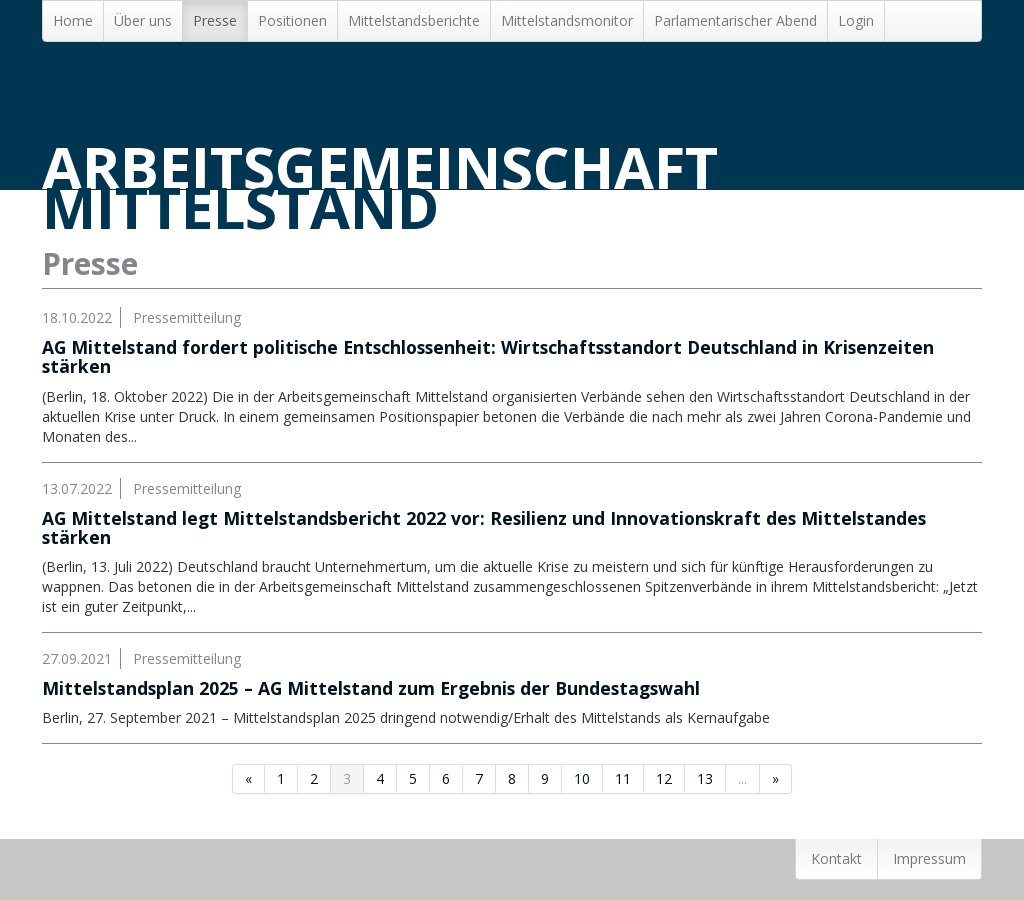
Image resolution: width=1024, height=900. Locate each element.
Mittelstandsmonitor (567, 20)
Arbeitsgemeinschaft (380, 187)
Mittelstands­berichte (414, 20)
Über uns (143, 20)
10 (582, 778)
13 (705, 778)
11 (623, 778)
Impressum (929, 858)
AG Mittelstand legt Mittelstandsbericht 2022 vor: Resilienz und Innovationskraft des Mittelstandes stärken (484, 527)
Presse (215, 20)
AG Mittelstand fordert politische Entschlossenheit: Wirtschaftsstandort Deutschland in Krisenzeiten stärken (488, 356)
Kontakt (836, 858)
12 (664, 778)
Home (73, 20)
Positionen (292, 20)
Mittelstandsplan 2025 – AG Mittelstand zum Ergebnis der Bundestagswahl (371, 688)
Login (856, 20)
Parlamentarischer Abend (735, 20)
